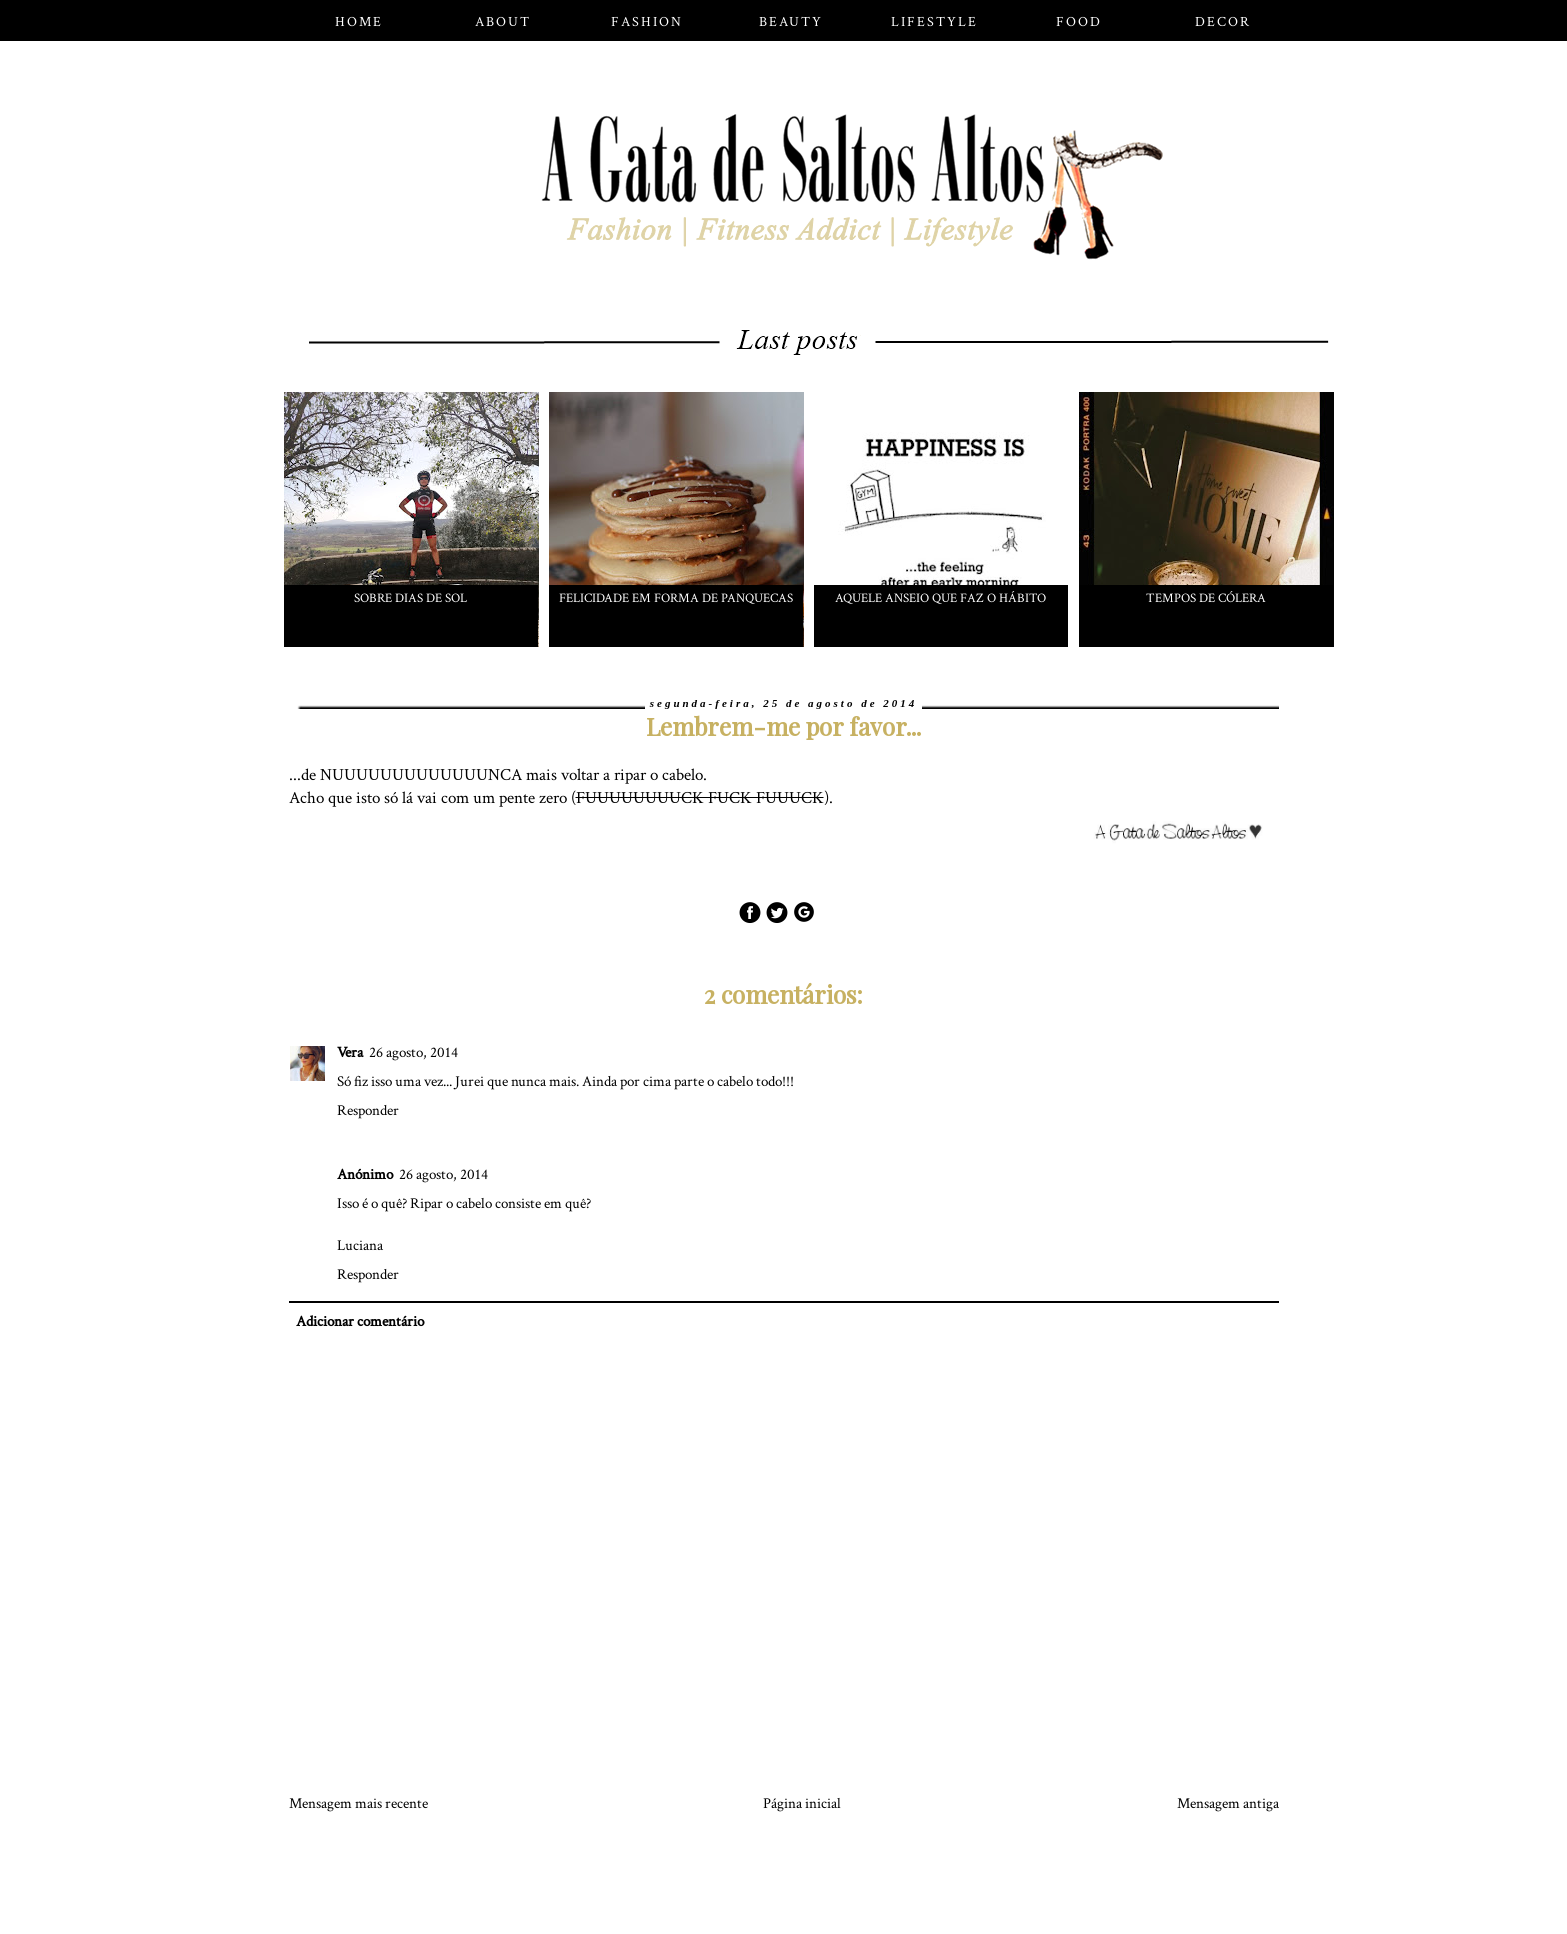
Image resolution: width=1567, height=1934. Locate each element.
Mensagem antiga (1228, 1803)
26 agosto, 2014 (413, 1052)
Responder (368, 1110)
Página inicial (802, 1803)
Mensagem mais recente (358, 1803)
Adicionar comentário (360, 1321)
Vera (350, 1052)
